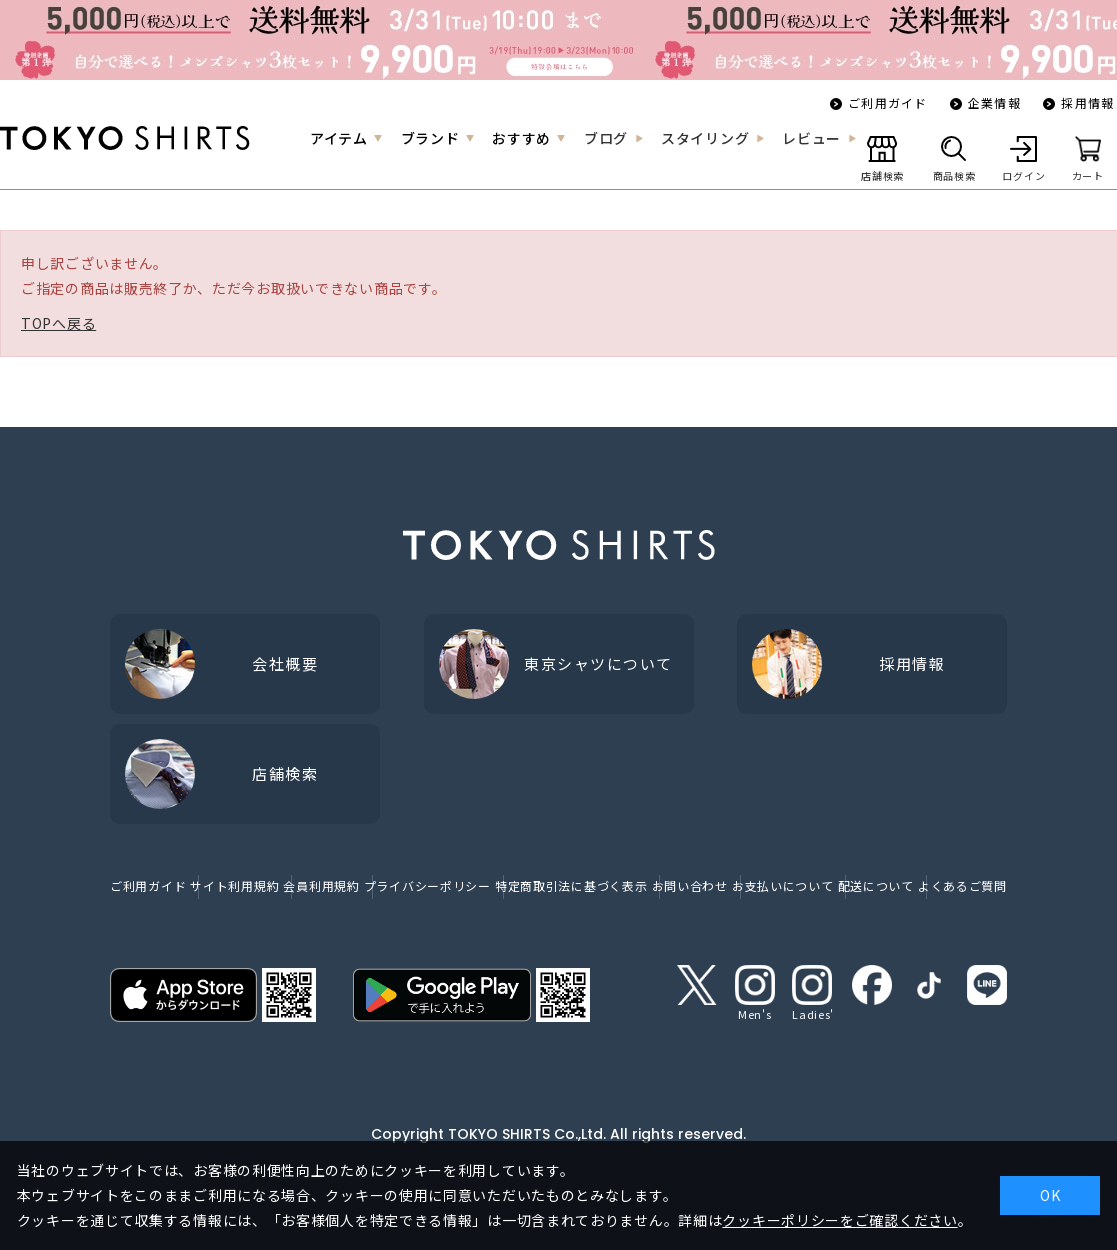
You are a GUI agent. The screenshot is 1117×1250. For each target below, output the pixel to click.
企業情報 (994, 102)
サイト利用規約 (234, 885)
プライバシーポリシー (427, 885)
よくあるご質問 (962, 885)
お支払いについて (783, 885)
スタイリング (705, 138)
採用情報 (1087, 102)
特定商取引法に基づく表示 (571, 885)
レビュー (811, 138)
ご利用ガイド (887, 102)
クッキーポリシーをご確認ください (839, 1220)
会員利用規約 (321, 885)
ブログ (606, 138)
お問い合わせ (690, 885)
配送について (876, 885)
